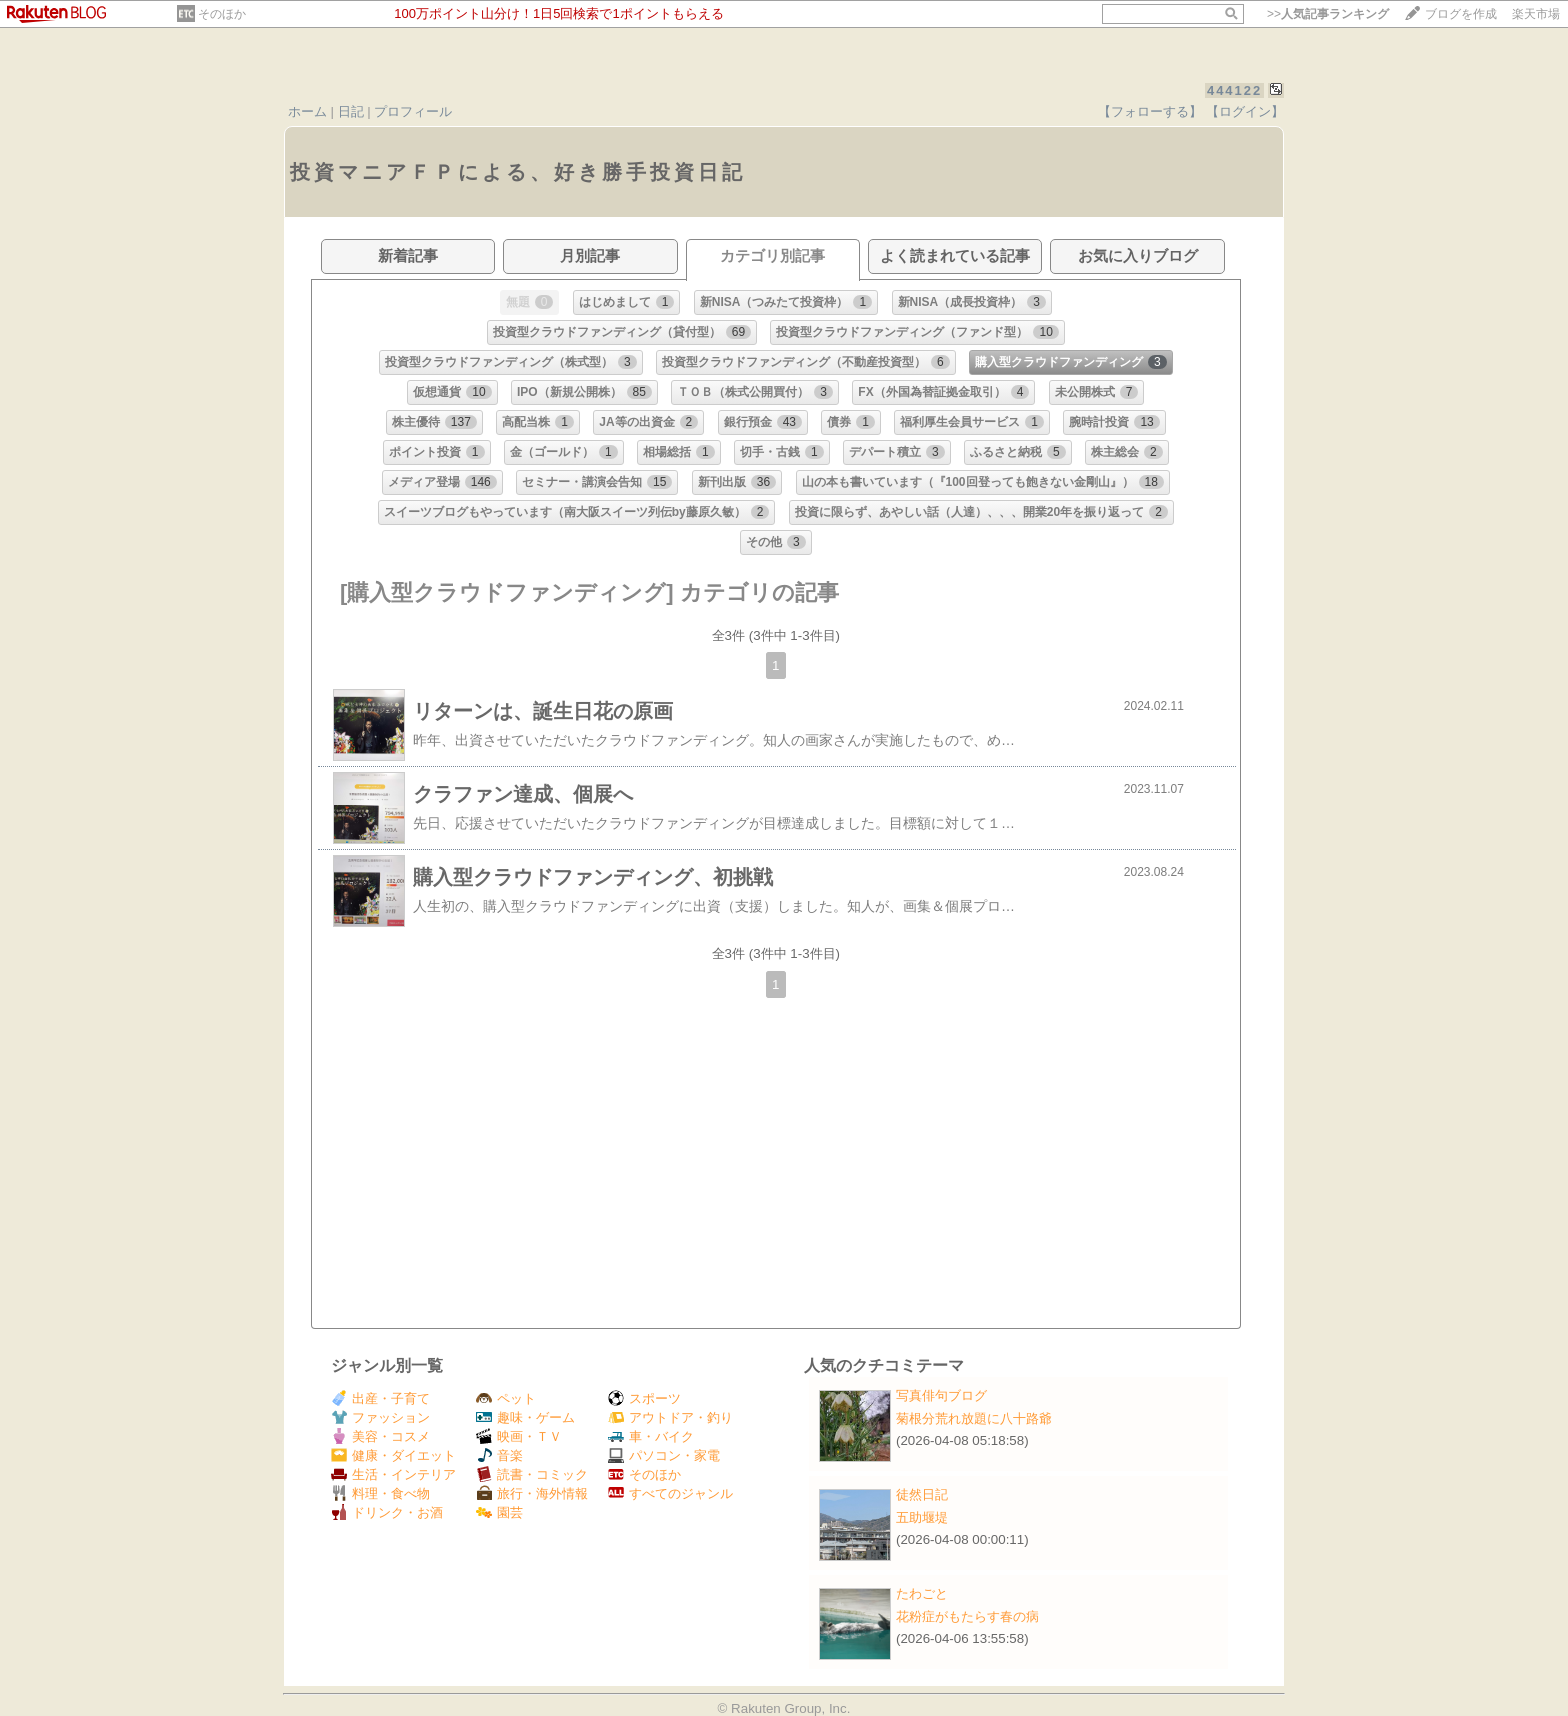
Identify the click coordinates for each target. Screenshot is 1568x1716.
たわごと (922, 1593)
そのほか (222, 14)
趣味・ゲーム (525, 1417)
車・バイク (651, 1436)
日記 (351, 111)
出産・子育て (380, 1398)
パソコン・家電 (664, 1455)
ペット (506, 1398)
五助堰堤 (922, 1517)
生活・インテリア (393, 1474)
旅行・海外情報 (532, 1493)
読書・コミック (532, 1474)
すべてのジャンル (670, 1493)
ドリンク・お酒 (387, 1512)
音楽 (499, 1455)
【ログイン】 (1245, 111)
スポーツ (644, 1398)
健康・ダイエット (393, 1455)
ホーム (307, 111)
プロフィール (413, 111)
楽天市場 (1536, 14)
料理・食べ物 (380, 1493)
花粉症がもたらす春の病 (967, 1616)
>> (1328, 14)
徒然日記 (922, 1494)
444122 (1234, 90)
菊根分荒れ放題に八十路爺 (974, 1418)
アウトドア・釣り (670, 1417)
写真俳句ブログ (941, 1395)
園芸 (499, 1512)
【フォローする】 (1150, 111)
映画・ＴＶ (519, 1436)
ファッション (380, 1417)
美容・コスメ (380, 1436)
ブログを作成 (1461, 14)
